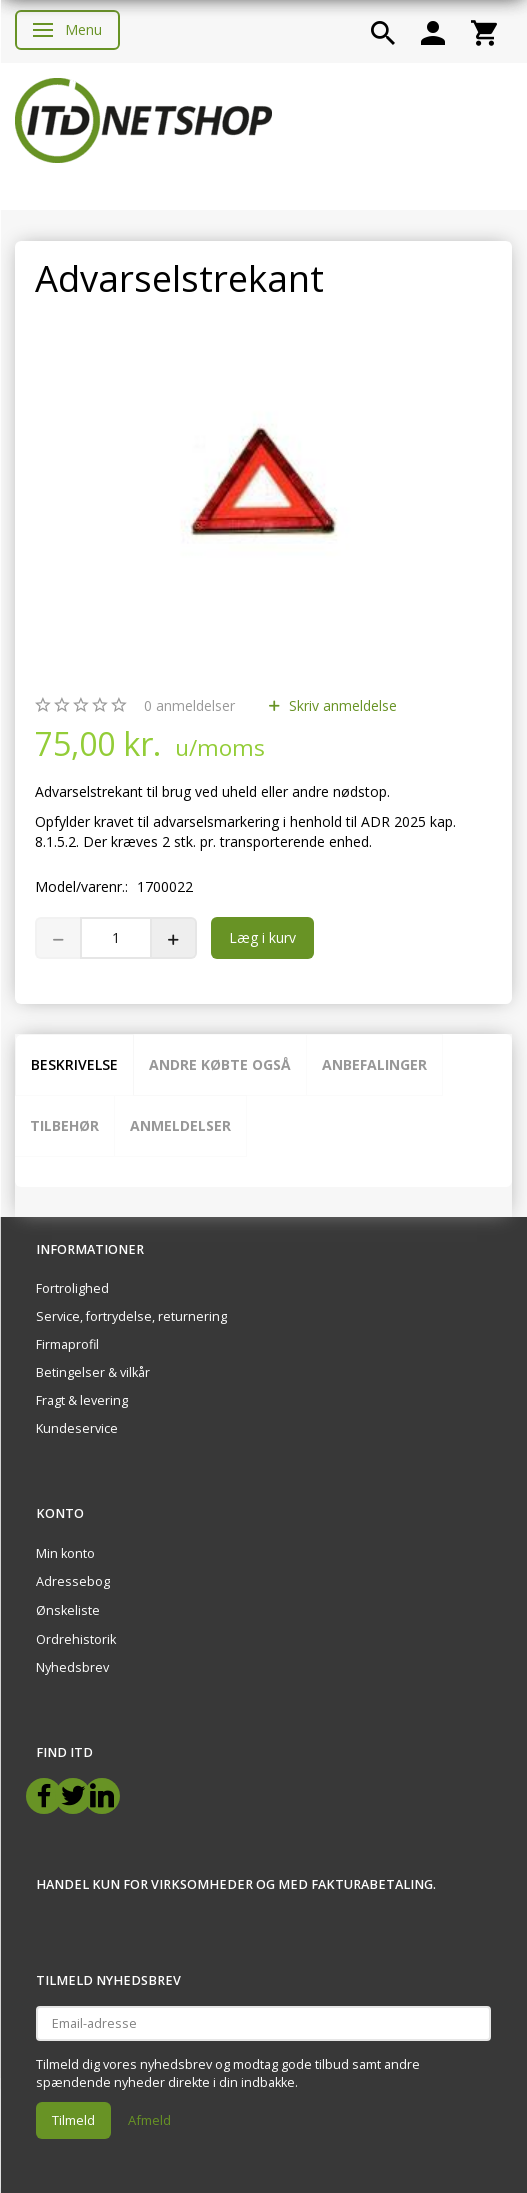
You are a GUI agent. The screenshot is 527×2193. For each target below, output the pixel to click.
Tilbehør (64, 1125)
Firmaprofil (67, 1344)
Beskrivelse (74, 1064)
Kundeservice (77, 1428)
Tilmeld (73, 2120)
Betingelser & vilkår (93, 1372)
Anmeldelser (180, 1125)
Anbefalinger (374, 1064)
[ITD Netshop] (143, 118)
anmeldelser (189, 705)
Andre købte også (220, 1064)
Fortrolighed (72, 1288)
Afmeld (149, 2120)
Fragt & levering (82, 1400)
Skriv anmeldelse (341, 705)
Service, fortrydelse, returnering (131, 1316)
